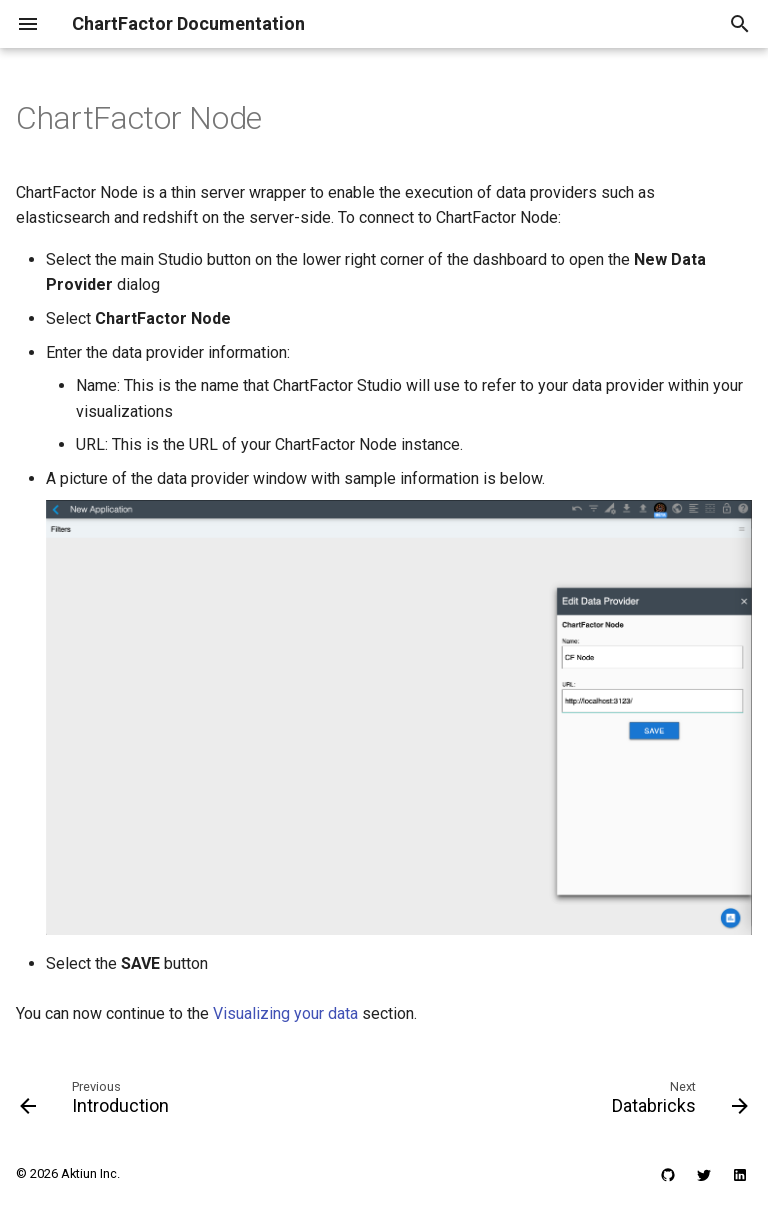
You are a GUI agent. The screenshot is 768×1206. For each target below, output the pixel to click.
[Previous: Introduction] (98, 1102)
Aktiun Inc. (90, 1173)
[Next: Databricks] (676, 1102)
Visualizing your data (285, 1013)
